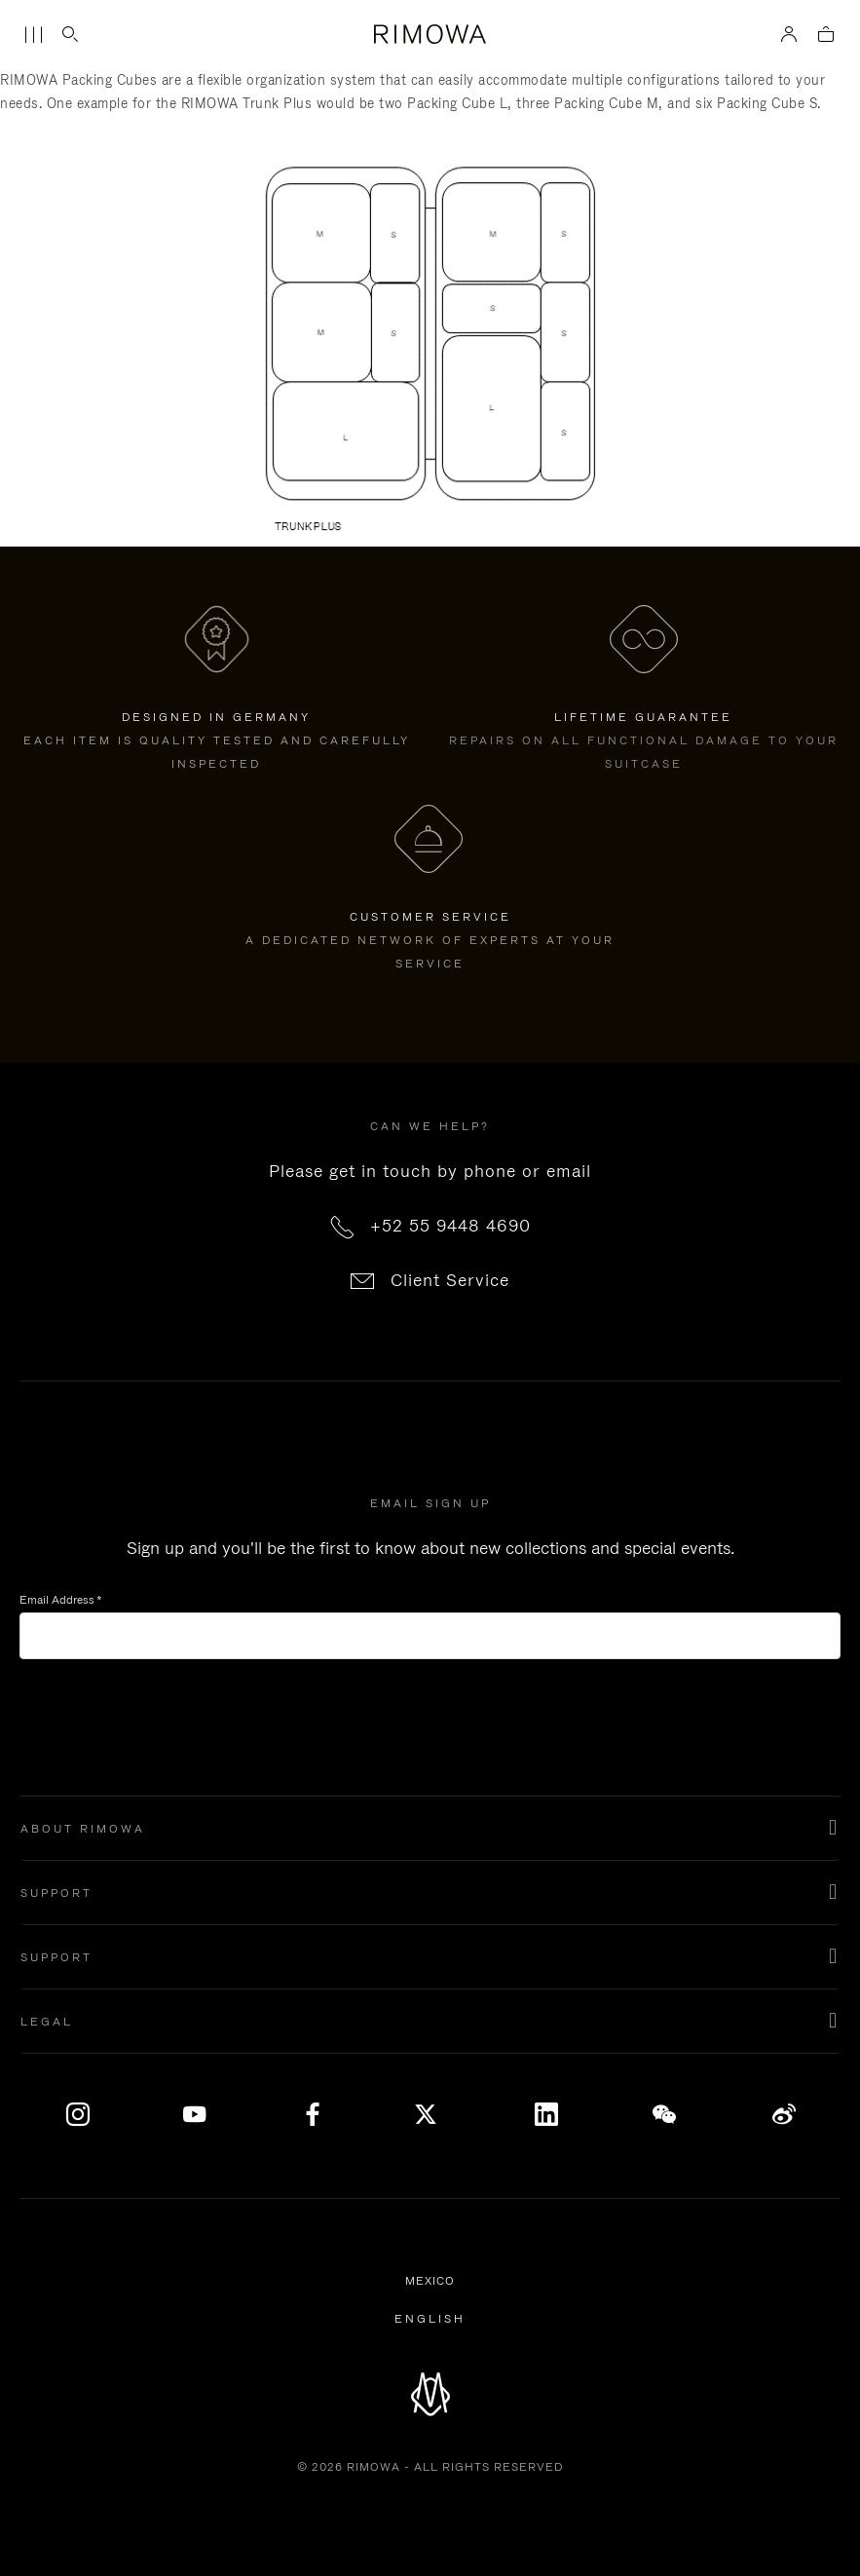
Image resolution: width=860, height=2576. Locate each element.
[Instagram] (77, 2114)
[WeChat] (664, 2114)
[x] (429, 2114)
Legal (46, 2021)
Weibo (784, 2114)
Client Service (450, 1280)
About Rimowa (82, 1829)
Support (56, 1893)
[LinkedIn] (547, 2114)
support (56, 1957)
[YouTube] (195, 2114)
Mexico (433, 2282)
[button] (430, 1829)
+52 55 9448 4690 (450, 1225)
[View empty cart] (825, 35)
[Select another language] (430, 2318)
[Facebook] (312, 2114)
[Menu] (33, 35)
